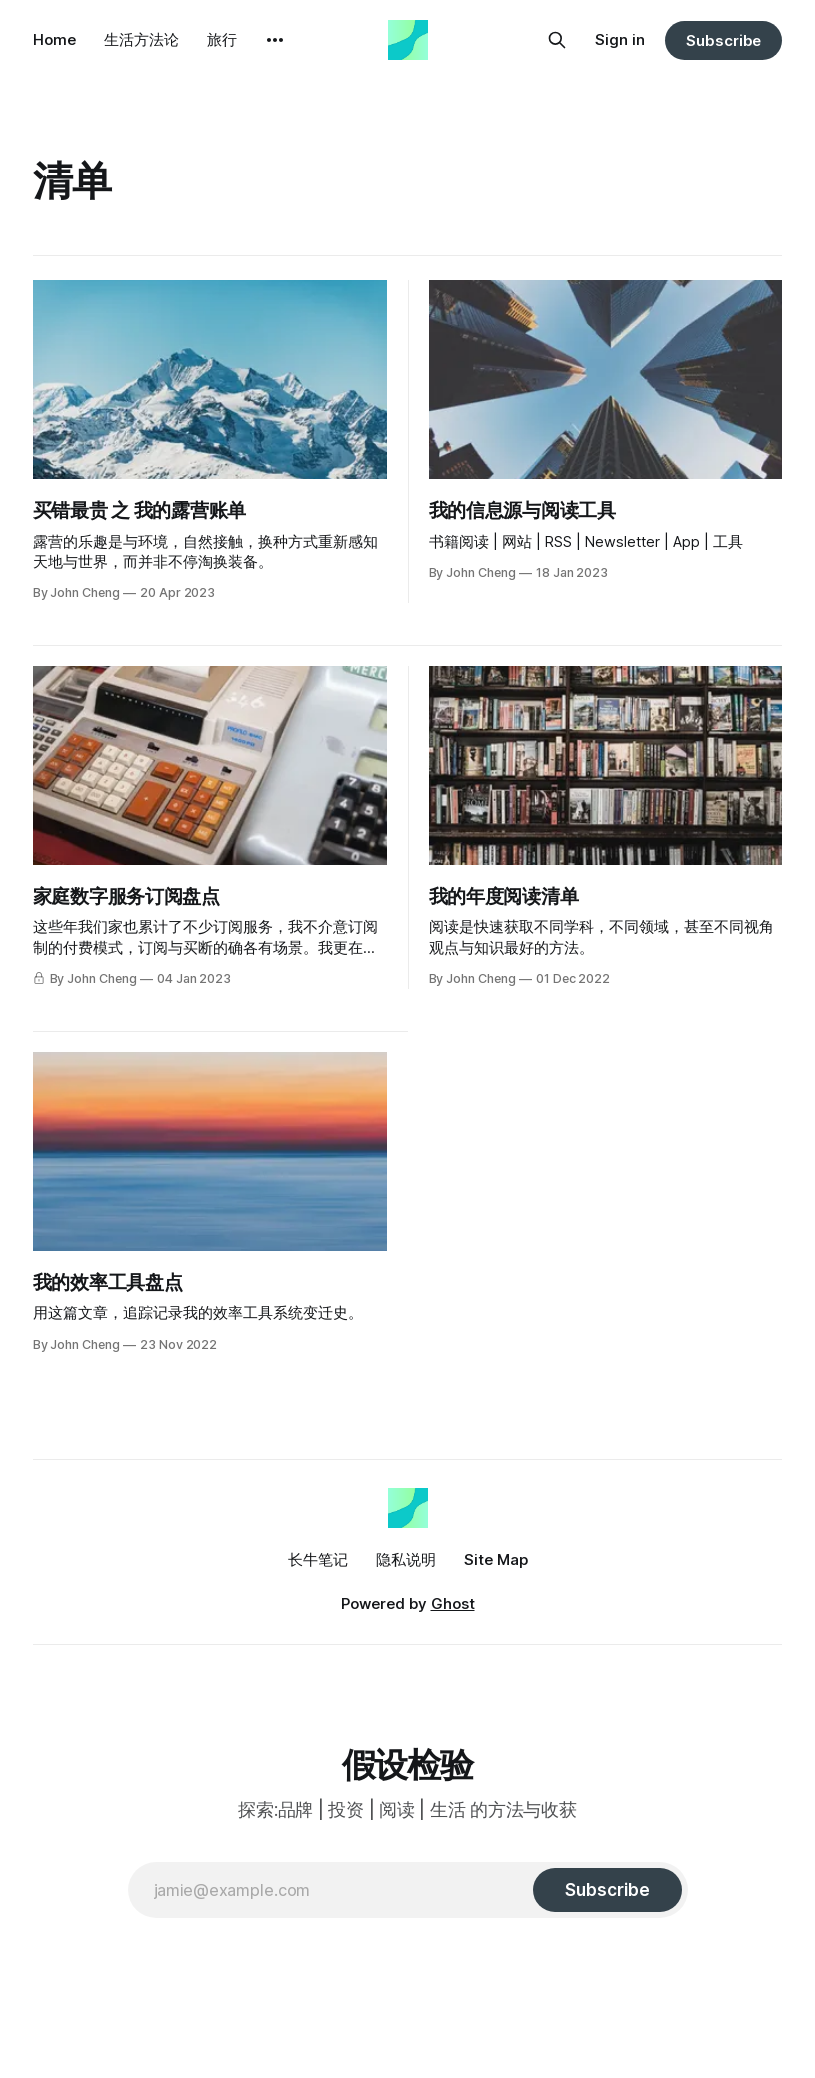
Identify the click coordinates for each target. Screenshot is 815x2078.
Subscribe (723, 40)
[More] (275, 40)
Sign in (620, 39)
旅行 (222, 39)
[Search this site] (557, 40)
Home (54, 39)
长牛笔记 (318, 1559)
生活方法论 (141, 39)
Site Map (496, 1559)
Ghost (453, 1603)
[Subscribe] (607, 1890)
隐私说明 (406, 1559)
